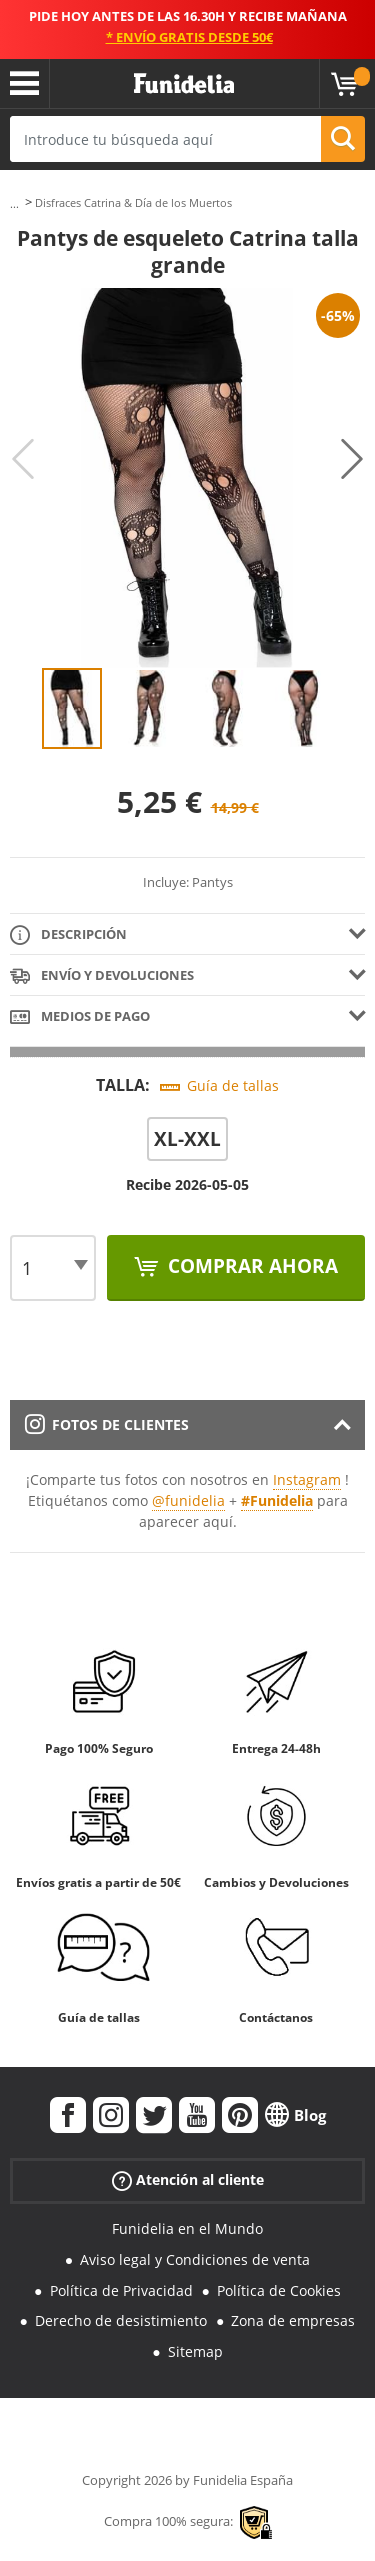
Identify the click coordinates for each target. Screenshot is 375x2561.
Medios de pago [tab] (80, 1017)
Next (352, 459)
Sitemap (195, 2351)
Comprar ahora (250, 1266)
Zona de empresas (293, 2320)
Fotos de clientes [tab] (107, 1424)
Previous (23, 459)
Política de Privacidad (121, 2290)
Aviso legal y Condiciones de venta (195, 2259)
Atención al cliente (188, 2180)
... (14, 203)
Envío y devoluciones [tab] (102, 976)
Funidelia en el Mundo (187, 2228)
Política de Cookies (279, 2290)
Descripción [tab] (68, 935)
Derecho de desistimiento (121, 2320)
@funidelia (188, 1500)
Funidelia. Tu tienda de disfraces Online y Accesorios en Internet (184, 84)
